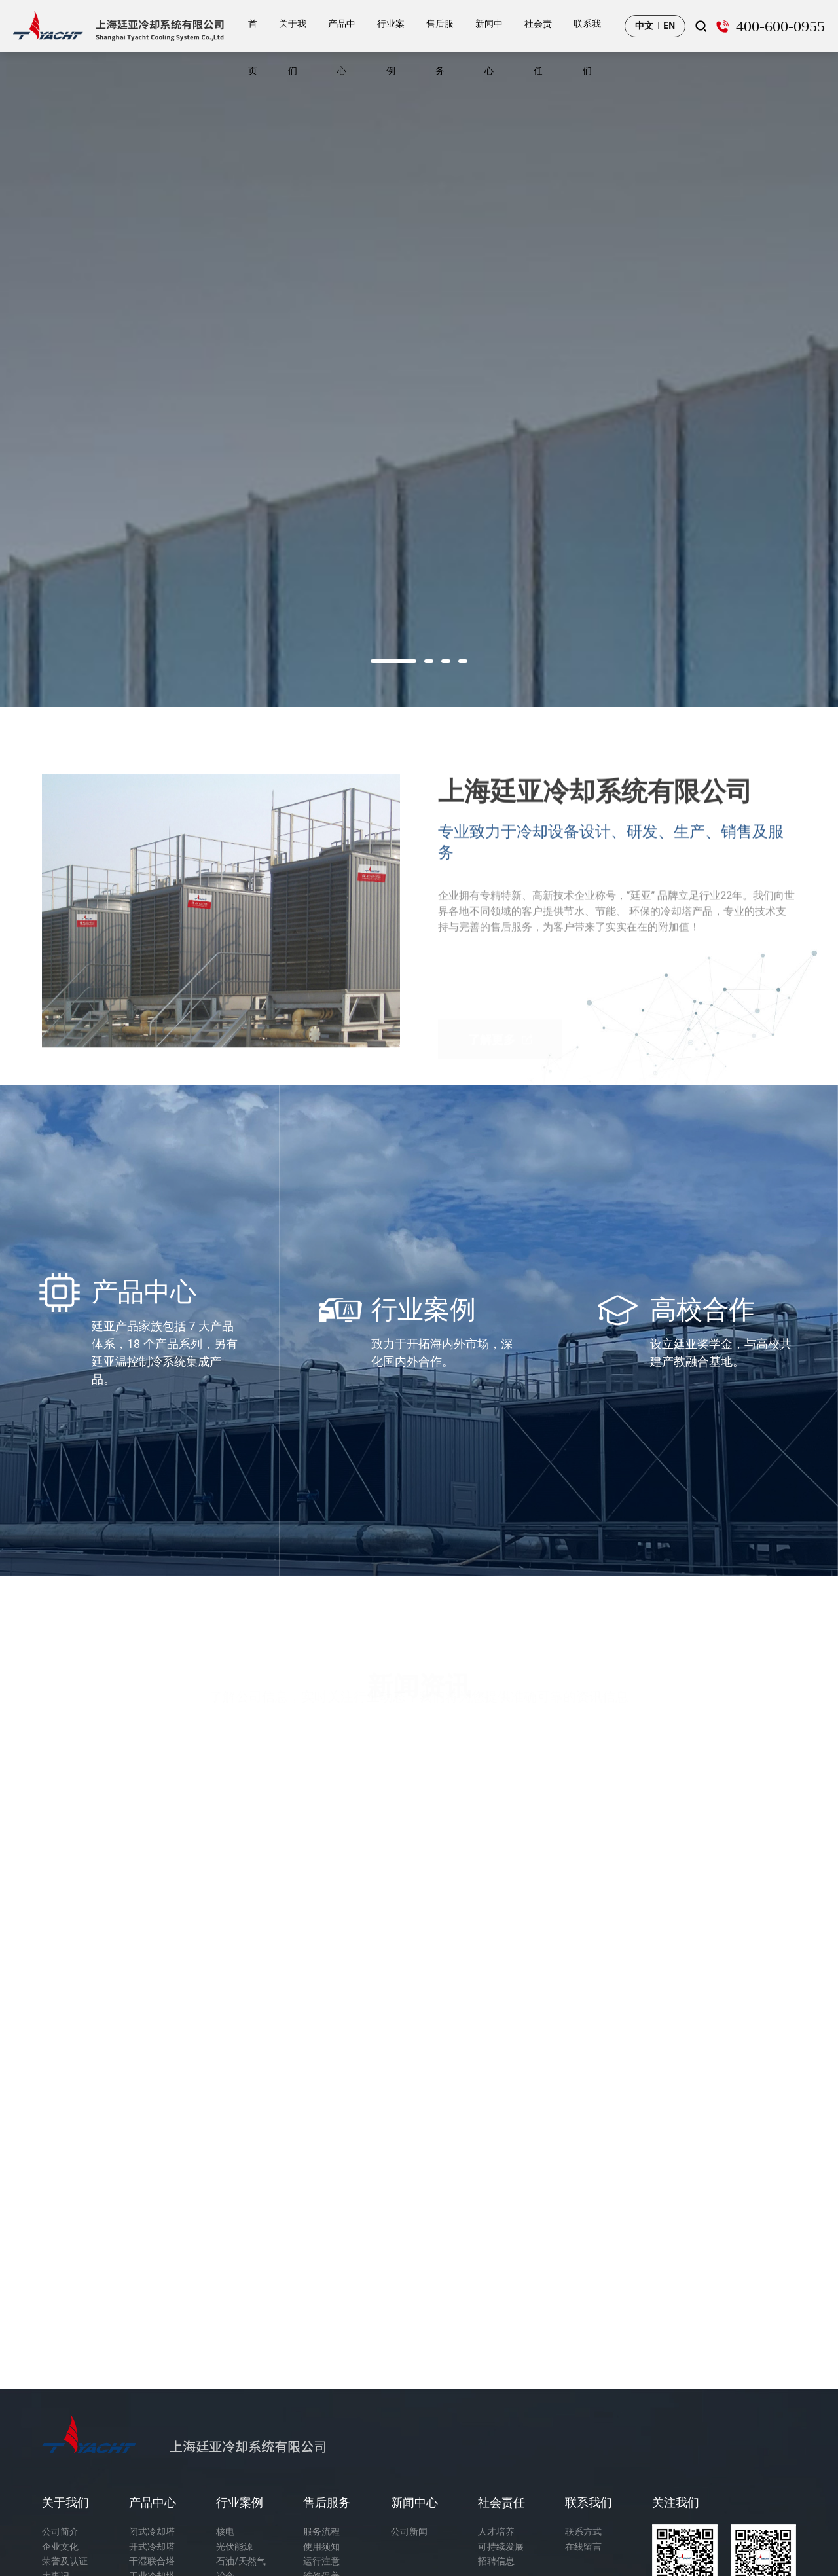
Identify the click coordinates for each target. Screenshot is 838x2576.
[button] (393, 661)
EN (669, 25)
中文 (644, 25)
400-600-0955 (780, 26)
